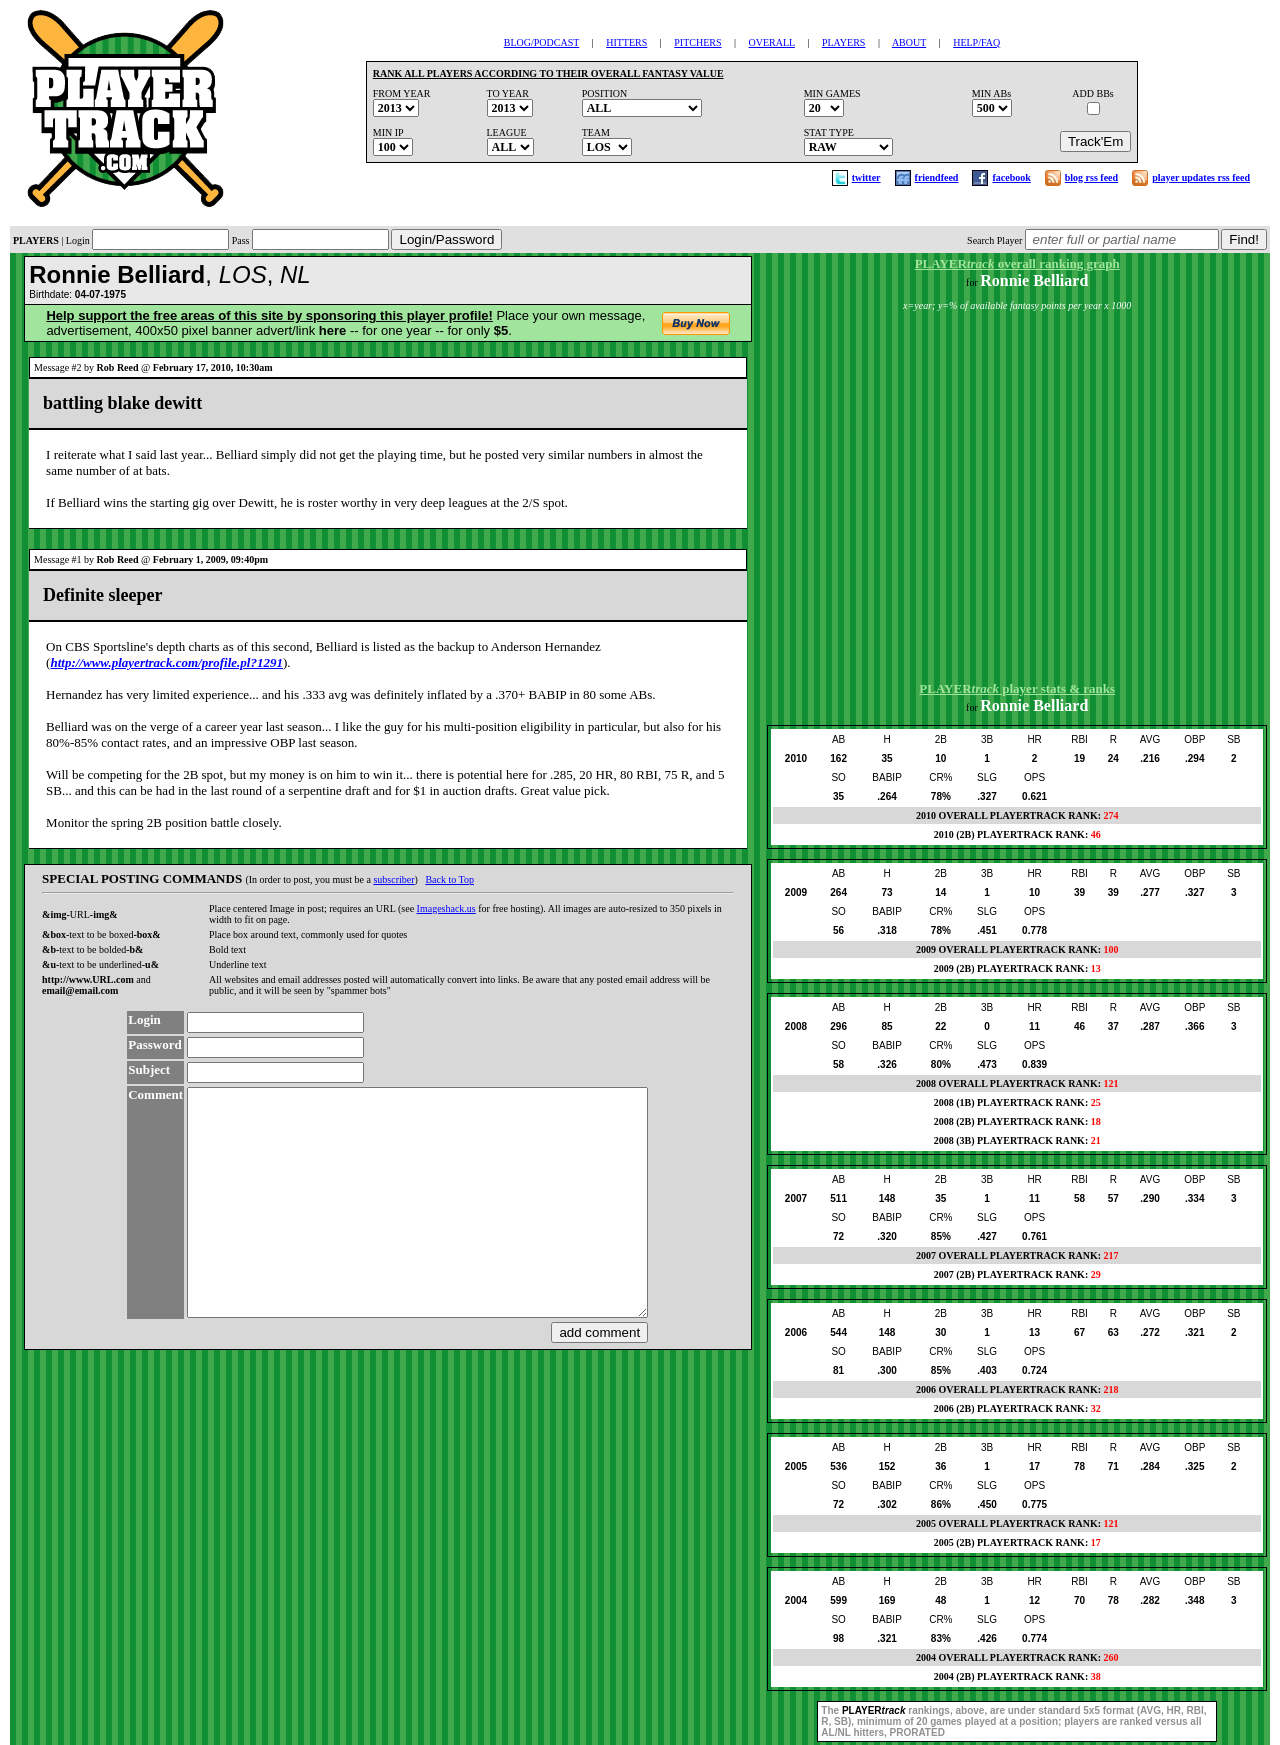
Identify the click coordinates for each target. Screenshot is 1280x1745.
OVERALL (772, 42)
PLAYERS (844, 42)
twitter (866, 177)
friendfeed (937, 177)
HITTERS (626, 42)
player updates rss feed (1201, 177)
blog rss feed (1091, 177)
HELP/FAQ (976, 42)
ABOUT (909, 42)
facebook (1011, 177)
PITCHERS (697, 42)
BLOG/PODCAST (541, 42)
